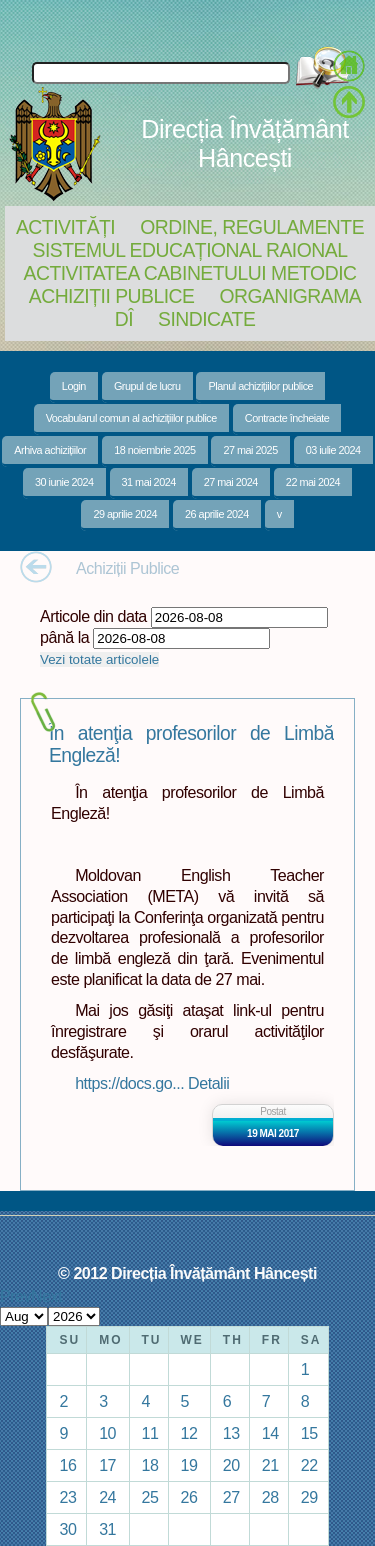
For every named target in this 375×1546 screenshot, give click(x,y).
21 (270, 1465)
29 (309, 1497)
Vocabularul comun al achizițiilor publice (131, 418)
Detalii (208, 1083)
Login (74, 386)
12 (189, 1433)
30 (67, 1529)
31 (107, 1529)
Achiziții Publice (112, 296)
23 (67, 1497)
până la (64, 637)
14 (270, 1433)
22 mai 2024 (313, 482)
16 (67, 1465)
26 (189, 1497)
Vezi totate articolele (99, 659)
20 (231, 1465)
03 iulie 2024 (333, 450)
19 (189, 1465)
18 (150, 1465)
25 (150, 1497)
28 (270, 1497)
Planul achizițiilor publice (260, 386)
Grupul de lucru (147, 386)
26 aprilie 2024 (217, 514)
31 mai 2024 (149, 482)
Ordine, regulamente (252, 227)
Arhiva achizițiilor (50, 450)
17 (107, 1465)
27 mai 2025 (250, 450)
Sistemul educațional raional (190, 250)
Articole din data (93, 616)
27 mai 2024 (231, 482)
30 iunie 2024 (64, 482)
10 (107, 1433)
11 (150, 1433)
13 (231, 1433)
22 (309, 1465)
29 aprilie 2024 (125, 514)
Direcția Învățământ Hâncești (244, 143)
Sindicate (206, 319)
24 (107, 1497)
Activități (65, 227)
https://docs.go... (131, 1083)
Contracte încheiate (287, 418)
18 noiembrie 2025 (154, 450)
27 (231, 1497)
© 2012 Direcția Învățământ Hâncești (187, 1273)
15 (309, 1433)
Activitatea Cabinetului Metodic (189, 273)
